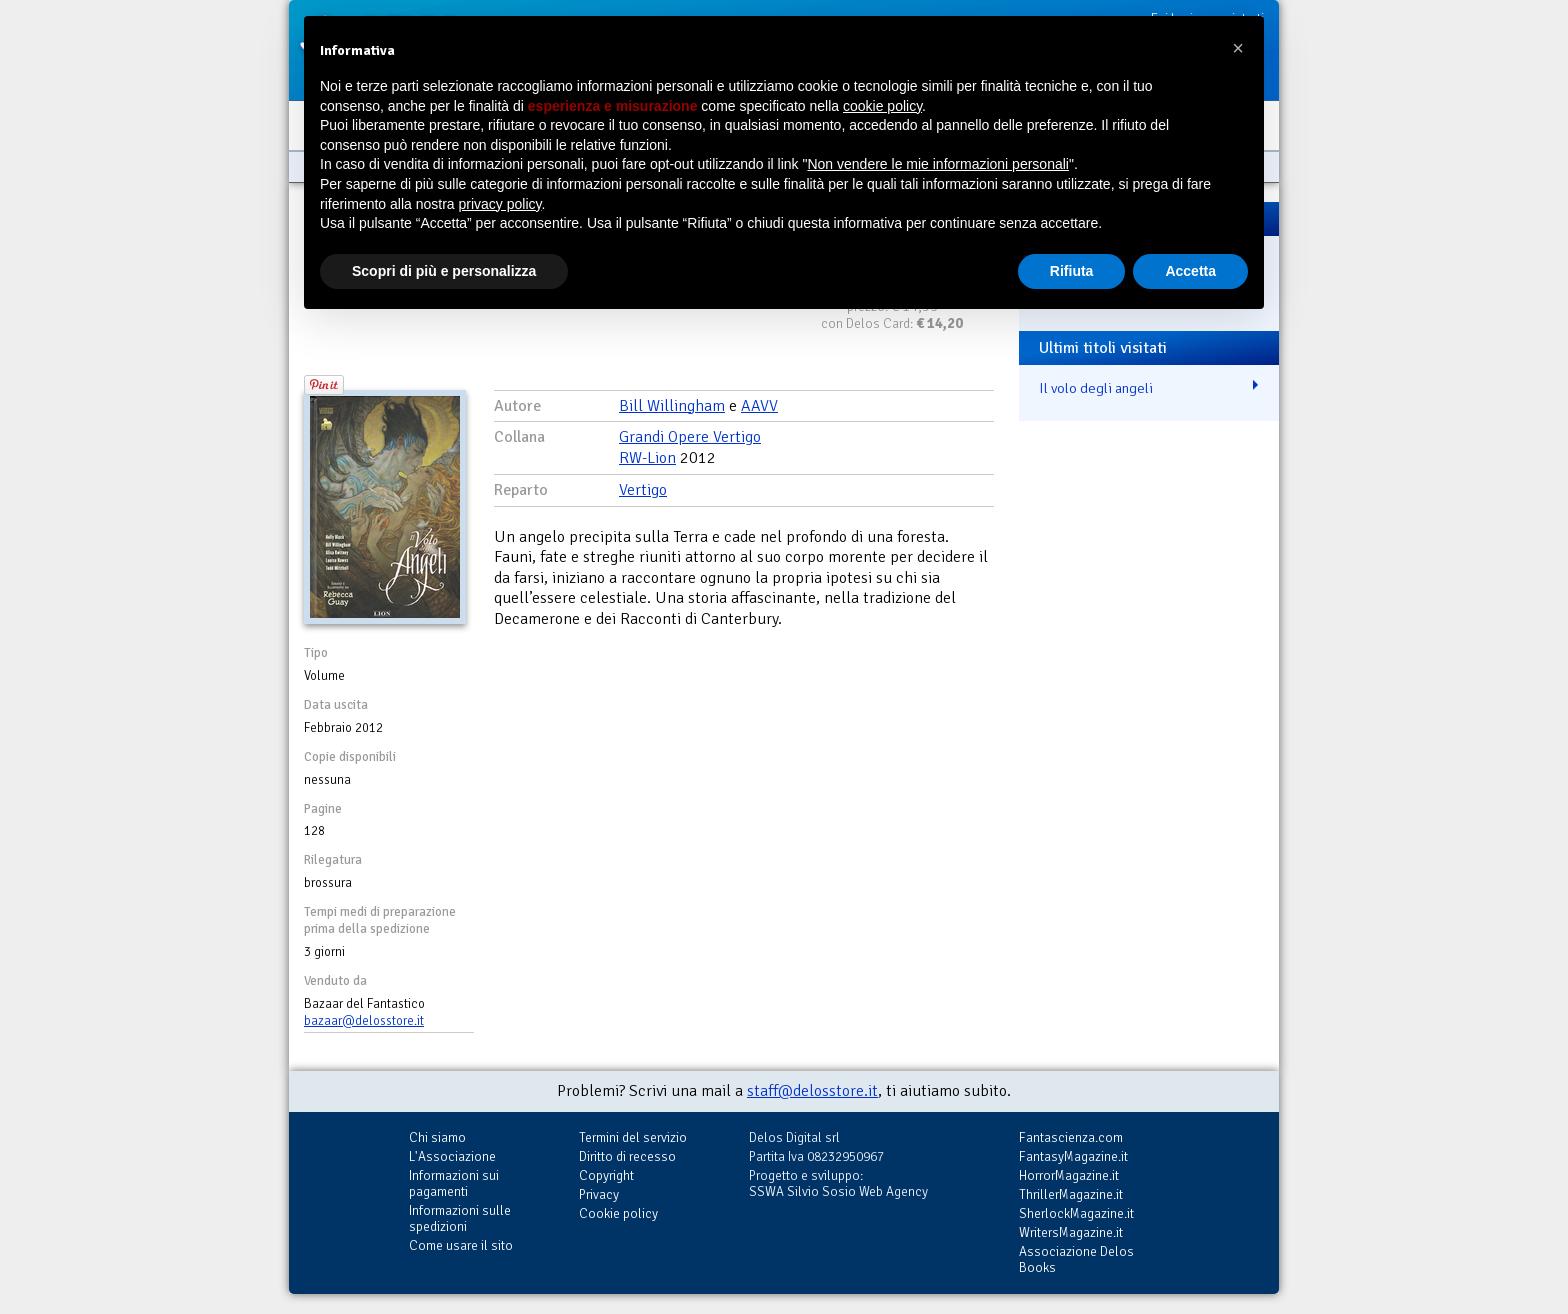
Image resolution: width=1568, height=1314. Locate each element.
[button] (1238, 48)
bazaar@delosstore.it (364, 1021)
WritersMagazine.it (1071, 1232)
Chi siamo (437, 1137)
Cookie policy (618, 1213)
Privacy (599, 1194)
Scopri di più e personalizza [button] (444, 271)
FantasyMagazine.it (1073, 1156)
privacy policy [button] (500, 204)
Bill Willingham (672, 406)
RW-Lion (647, 458)
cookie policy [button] (882, 106)
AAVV (759, 406)
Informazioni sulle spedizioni (460, 1218)
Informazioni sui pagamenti (454, 1183)
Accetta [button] (1190, 271)
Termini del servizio (633, 1137)
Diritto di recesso (627, 1156)
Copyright (606, 1175)
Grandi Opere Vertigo (690, 437)
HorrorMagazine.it (1069, 1175)
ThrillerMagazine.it (1071, 1194)
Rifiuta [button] (1072, 271)
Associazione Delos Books (1076, 1259)
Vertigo (643, 490)
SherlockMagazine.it (1076, 1213)
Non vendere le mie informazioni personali (937, 164)
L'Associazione (452, 1156)
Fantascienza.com (1071, 1137)
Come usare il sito (461, 1245)
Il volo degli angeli (1096, 388)
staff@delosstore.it (812, 1091)
